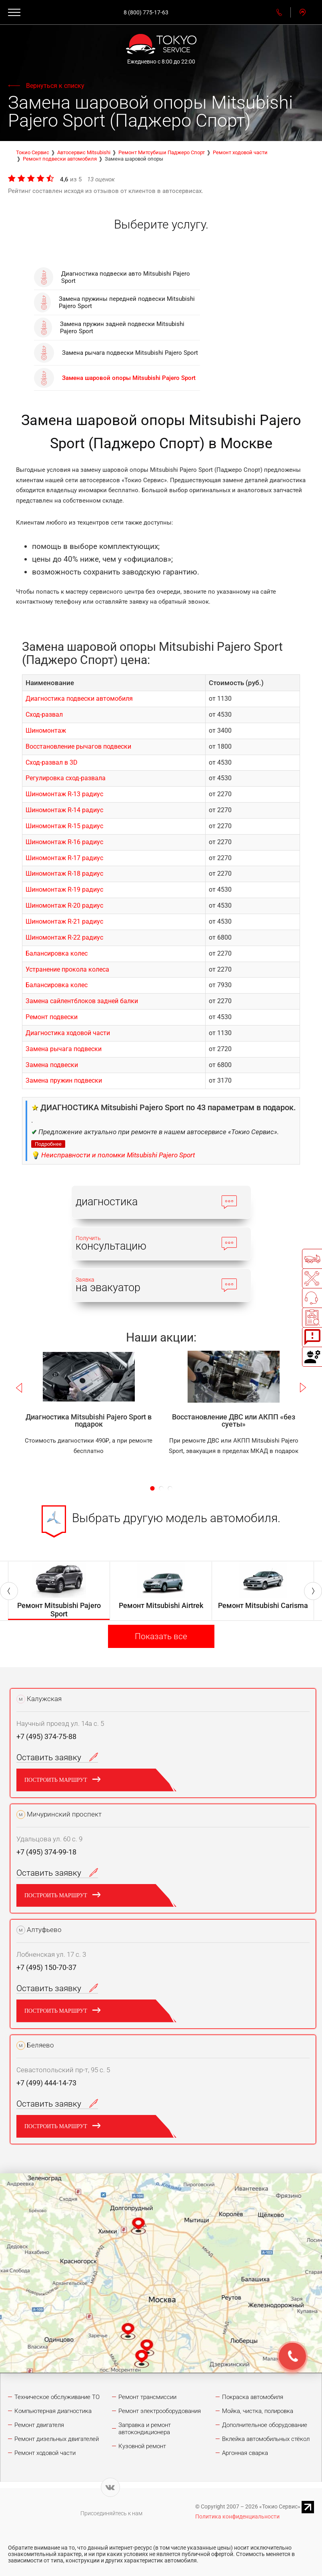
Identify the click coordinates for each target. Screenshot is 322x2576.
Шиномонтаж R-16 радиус (64, 842)
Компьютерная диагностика (53, 2411)
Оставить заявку (57, 1757)
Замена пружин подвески (64, 1080)
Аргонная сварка (245, 2453)
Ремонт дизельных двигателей (56, 2439)
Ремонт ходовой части (45, 2453)
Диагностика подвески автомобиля (79, 698)
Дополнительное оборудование (264, 2425)
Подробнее (48, 1144)
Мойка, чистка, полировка (257, 2411)
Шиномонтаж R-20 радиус (64, 905)
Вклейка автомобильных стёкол (266, 2439)
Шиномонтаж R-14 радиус (64, 810)
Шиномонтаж (46, 730)
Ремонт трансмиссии (147, 2397)
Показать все (161, 1636)
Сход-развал (44, 714)
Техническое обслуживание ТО (57, 2397)
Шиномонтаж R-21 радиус (64, 921)
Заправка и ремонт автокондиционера (144, 2428)
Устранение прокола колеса (67, 969)
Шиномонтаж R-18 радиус (64, 873)
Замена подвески (52, 1065)
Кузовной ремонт (142, 2446)
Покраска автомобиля (252, 2397)
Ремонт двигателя (39, 2425)
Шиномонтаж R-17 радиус (64, 858)
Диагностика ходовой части (68, 1033)
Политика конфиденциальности (237, 2516)
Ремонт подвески (52, 1017)
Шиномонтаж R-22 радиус (64, 937)
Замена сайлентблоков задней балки (82, 1001)
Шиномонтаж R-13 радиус (64, 794)
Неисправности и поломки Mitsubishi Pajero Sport (118, 1155)
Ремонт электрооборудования (159, 2411)
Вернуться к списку (55, 85)
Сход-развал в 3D (52, 762)
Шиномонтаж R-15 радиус (64, 826)
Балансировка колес (57, 953)
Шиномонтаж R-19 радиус (64, 889)
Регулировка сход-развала (66, 778)
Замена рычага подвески (64, 1049)
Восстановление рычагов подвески (78, 746)
